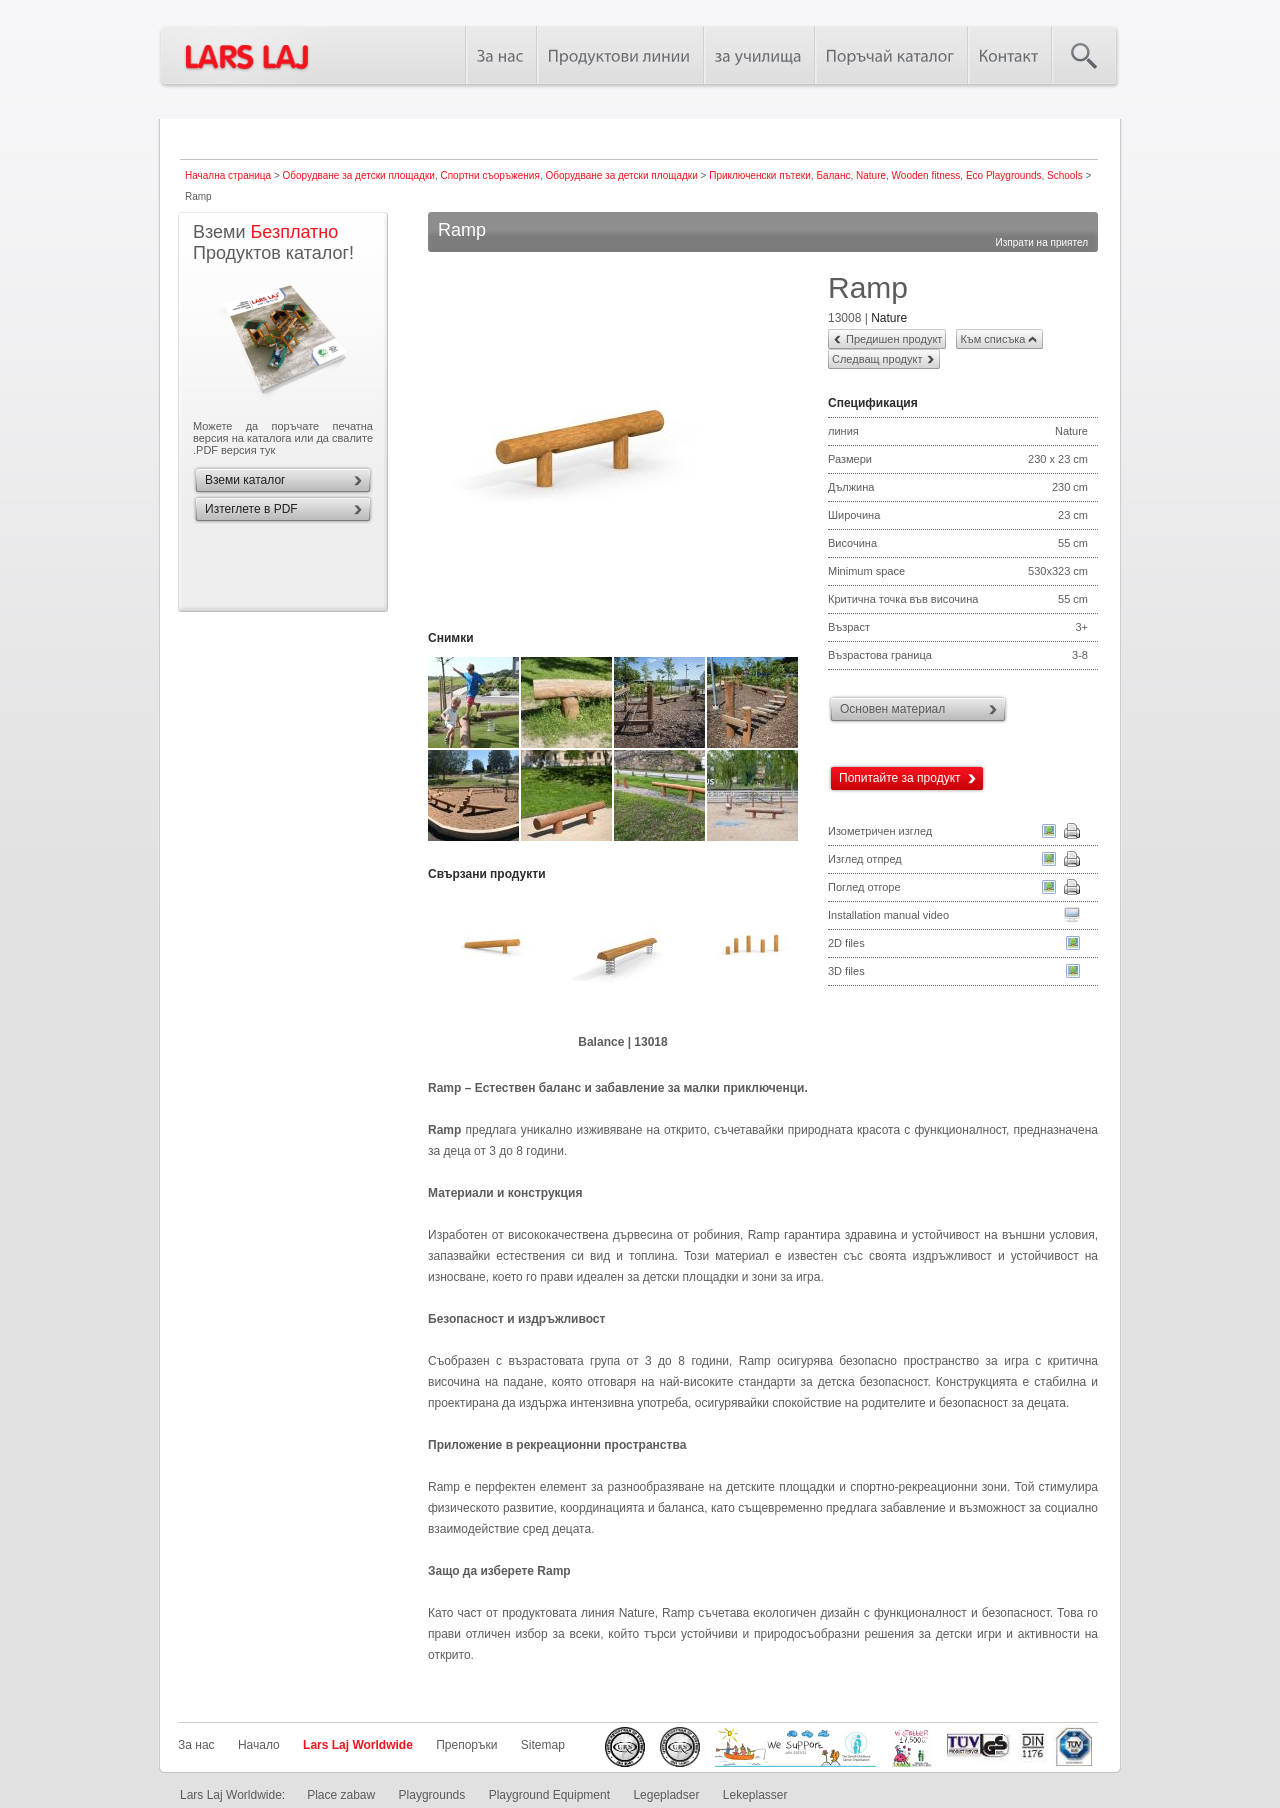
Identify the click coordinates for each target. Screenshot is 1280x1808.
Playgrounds (432, 1795)
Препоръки (466, 1745)
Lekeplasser (755, 1795)
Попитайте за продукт (900, 778)
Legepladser (666, 1795)
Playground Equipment (549, 1795)
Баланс (833, 175)
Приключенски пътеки (760, 175)
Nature (871, 175)
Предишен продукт (894, 339)
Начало (259, 1745)
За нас (196, 1745)
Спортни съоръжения (489, 175)
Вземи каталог (245, 480)
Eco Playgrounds (1004, 175)
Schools (1065, 175)
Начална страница (228, 175)
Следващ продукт (877, 359)
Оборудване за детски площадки (359, 175)
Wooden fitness (926, 175)
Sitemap (543, 1745)
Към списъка (992, 339)
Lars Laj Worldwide (358, 1745)
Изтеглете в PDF (251, 509)
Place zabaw (341, 1795)
